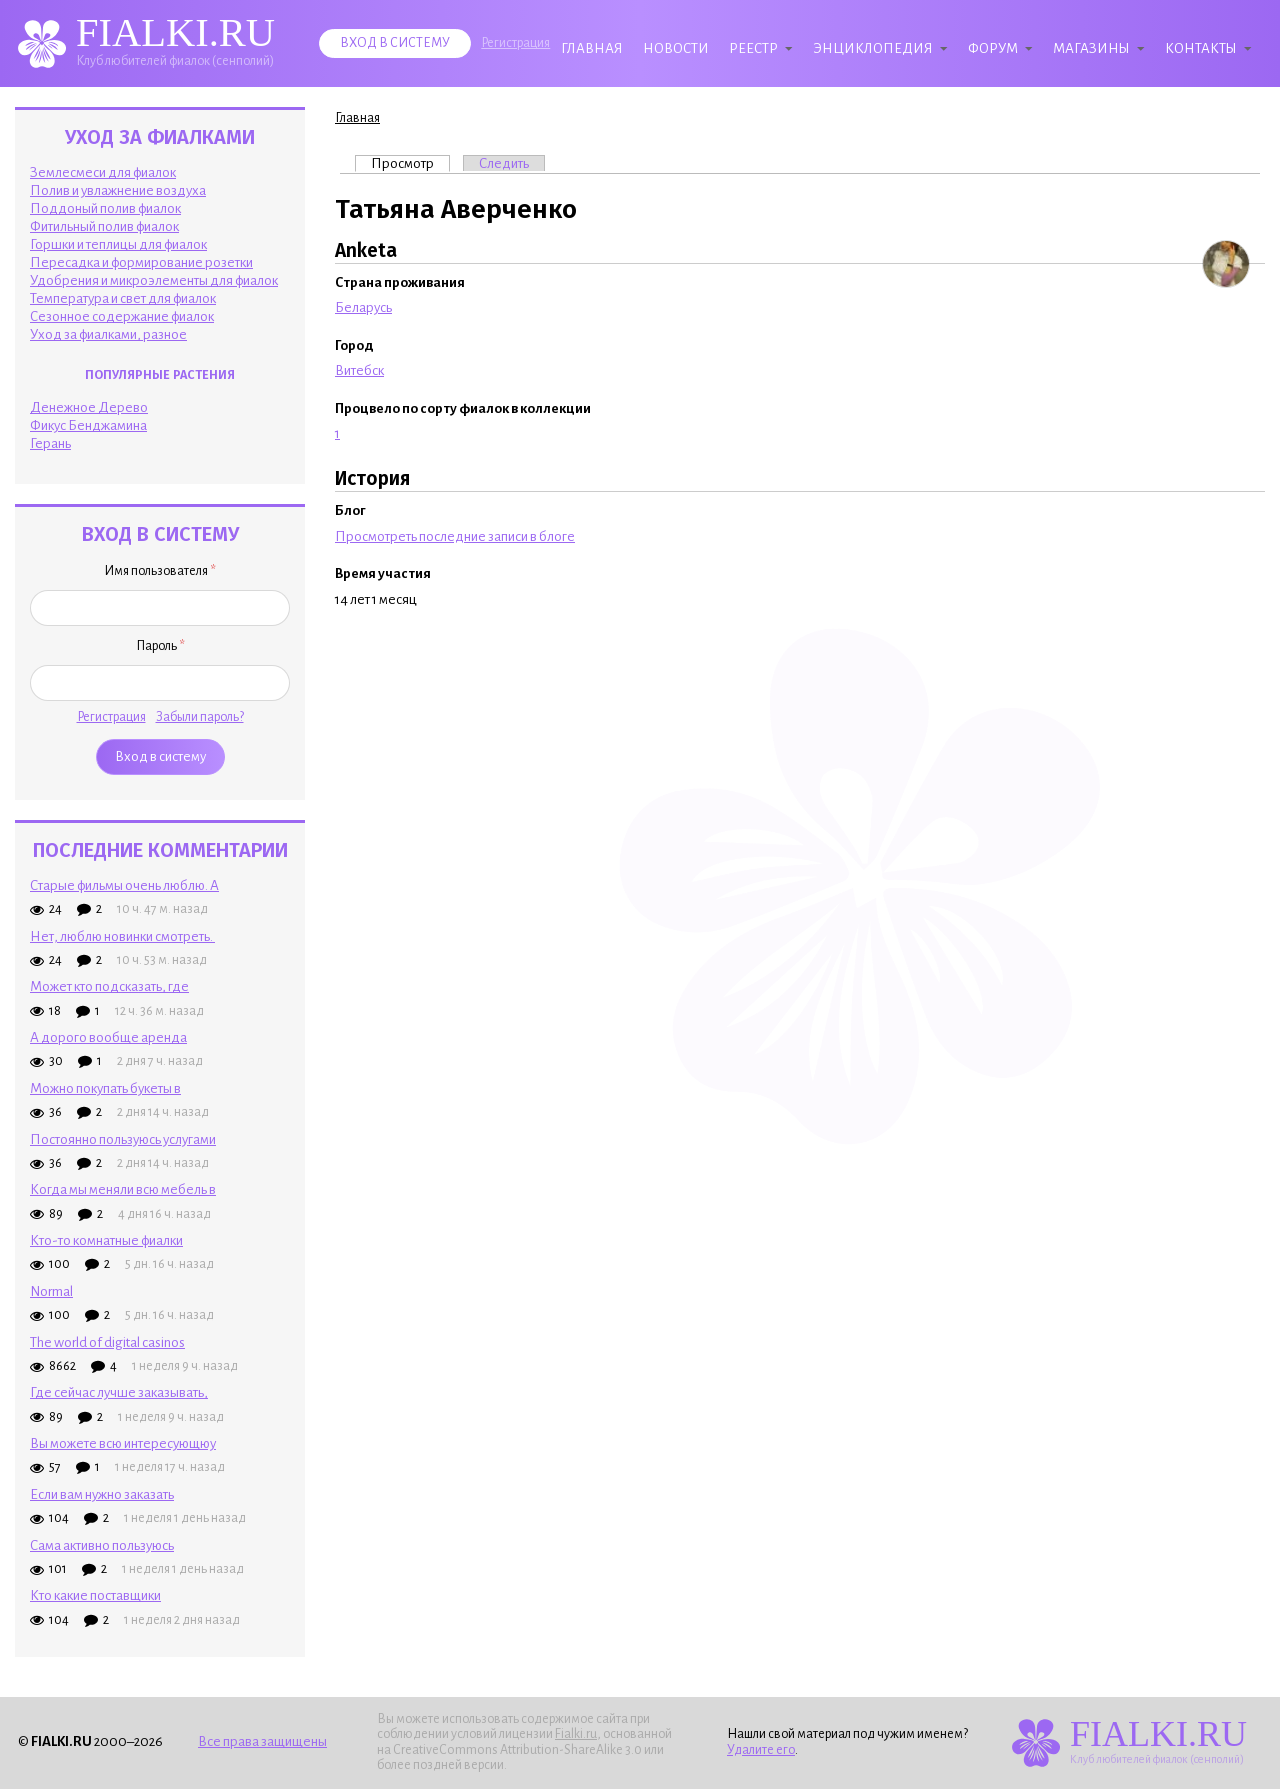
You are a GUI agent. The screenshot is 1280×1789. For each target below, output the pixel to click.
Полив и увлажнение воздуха (118, 190)
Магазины (1091, 48)
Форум (993, 48)
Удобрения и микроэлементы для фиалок (154, 280)
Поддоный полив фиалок (105, 208)
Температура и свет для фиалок (123, 298)
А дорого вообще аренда (108, 1037)
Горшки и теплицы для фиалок (118, 244)
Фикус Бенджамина (88, 425)
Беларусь (363, 307)
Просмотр (410, 163)
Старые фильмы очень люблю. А (124, 885)
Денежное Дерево (89, 407)
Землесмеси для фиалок (103, 172)
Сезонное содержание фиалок (122, 316)
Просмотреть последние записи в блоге (455, 536)
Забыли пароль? (200, 717)
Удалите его (761, 1750)
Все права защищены (262, 1741)
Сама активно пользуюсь (102, 1545)
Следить (504, 163)
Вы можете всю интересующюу (123, 1443)
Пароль (160, 646)
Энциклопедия (873, 48)
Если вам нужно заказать (102, 1494)
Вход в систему (395, 43)
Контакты (1201, 48)
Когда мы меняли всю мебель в (123, 1189)
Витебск (359, 370)
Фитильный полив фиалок (104, 226)
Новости (676, 48)
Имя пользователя (160, 571)
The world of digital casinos (107, 1342)
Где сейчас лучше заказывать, (119, 1392)
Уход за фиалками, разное (108, 334)
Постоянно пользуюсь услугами (123, 1139)
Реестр (753, 48)
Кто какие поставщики (95, 1595)
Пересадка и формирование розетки (141, 262)
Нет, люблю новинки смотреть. (122, 936)
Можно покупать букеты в (105, 1088)
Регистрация (515, 43)
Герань (50, 443)
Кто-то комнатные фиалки (106, 1240)
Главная (592, 48)
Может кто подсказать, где (109, 986)
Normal (51, 1291)
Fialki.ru (576, 1734)
